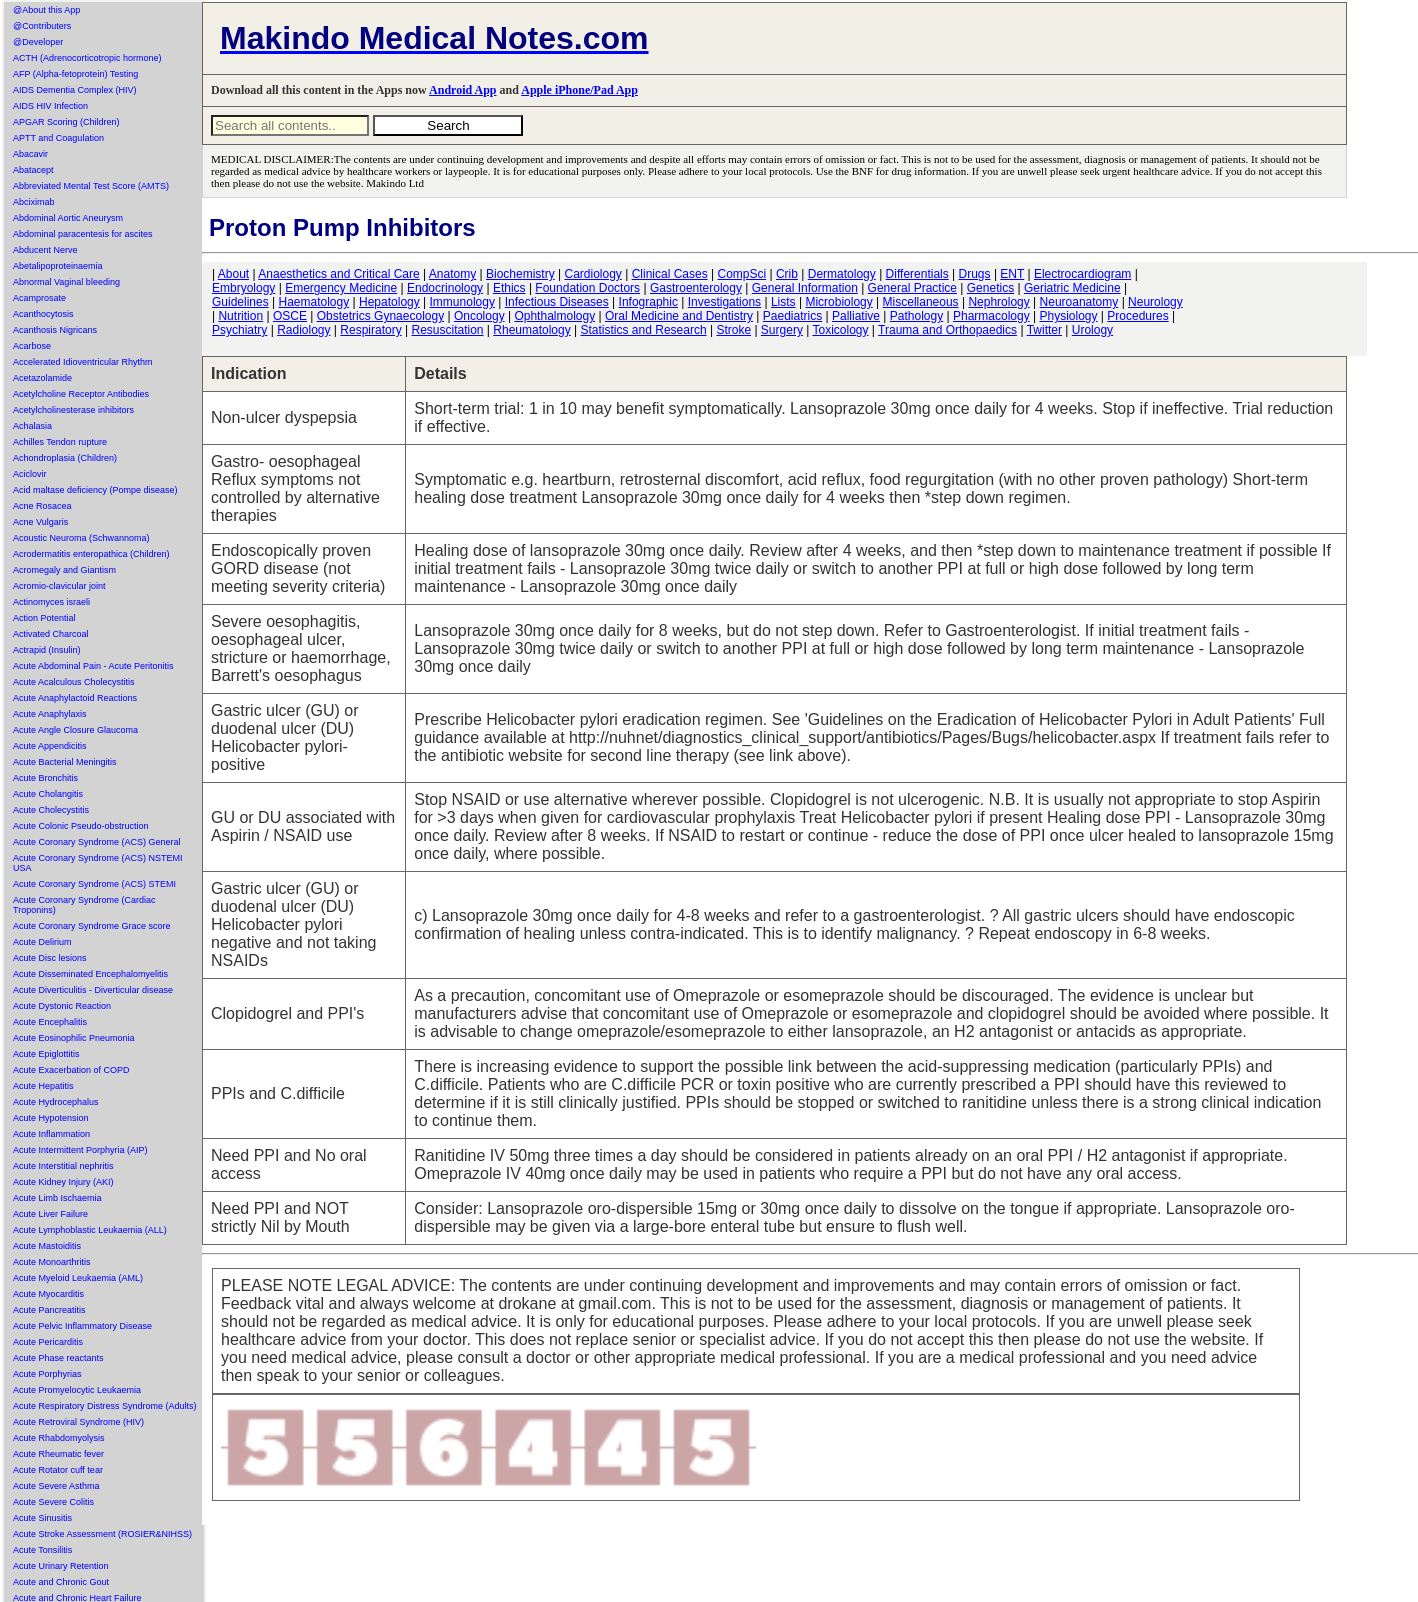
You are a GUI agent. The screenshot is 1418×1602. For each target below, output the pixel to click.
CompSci (741, 274)
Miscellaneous (921, 302)
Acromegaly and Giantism (64, 570)
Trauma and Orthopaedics (947, 330)
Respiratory (370, 330)
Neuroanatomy (1079, 302)
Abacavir (30, 154)
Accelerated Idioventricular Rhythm (83, 362)
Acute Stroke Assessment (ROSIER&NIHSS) (102, 1534)
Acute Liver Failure (50, 1214)
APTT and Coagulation (58, 138)
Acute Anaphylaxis (50, 714)
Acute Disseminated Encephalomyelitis (90, 974)
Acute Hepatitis (43, 1086)
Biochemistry (520, 274)
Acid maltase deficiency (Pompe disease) (95, 490)
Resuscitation (447, 330)
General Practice (912, 288)
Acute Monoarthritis (52, 1262)
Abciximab (34, 202)
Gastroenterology (696, 288)
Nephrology (998, 302)
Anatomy (452, 274)
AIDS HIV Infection (50, 106)
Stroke (733, 330)
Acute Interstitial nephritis (63, 1166)
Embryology (243, 288)
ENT (1012, 274)
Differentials (917, 274)
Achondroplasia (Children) (65, 458)
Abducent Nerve (45, 250)
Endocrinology (445, 288)
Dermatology (842, 274)
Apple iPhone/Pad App (579, 90)
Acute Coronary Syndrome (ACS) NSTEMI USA (98, 863)
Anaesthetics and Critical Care (338, 274)
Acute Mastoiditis (47, 1246)
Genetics (990, 288)
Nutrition (240, 316)
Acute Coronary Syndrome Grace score (92, 926)
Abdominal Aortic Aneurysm (68, 218)
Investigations (724, 302)
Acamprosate (39, 298)
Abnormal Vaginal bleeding (66, 282)
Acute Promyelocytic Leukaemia (77, 1390)
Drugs (975, 274)
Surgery (782, 330)
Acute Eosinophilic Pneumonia (74, 1038)
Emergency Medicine (341, 288)
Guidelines (240, 302)
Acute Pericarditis (48, 1342)
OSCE (290, 316)
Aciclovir (30, 474)
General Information (805, 288)
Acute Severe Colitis (53, 1502)
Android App (462, 90)
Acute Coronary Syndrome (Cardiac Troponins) (84, 905)
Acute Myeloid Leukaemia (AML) (78, 1278)
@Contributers (42, 26)
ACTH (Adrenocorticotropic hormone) (87, 58)
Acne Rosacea (42, 506)
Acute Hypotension (51, 1118)
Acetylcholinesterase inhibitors (73, 410)
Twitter (1044, 330)
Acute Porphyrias (47, 1374)
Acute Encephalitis (50, 1022)
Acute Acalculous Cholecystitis (74, 682)
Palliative (856, 316)
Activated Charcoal (51, 634)
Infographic (648, 302)
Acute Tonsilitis (42, 1550)
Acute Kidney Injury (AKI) (63, 1182)
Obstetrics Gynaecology (380, 316)
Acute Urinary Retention (61, 1566)
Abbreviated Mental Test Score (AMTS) (91, 186)
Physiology (1069, 316)
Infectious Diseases (557, 302)
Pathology (916, 316)
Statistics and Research (644, 330)
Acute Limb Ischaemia (57, 1198)
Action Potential (44, 618)
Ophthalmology (554, 316)
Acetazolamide (42, 378)
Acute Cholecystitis (51, 810)
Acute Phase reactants (58, 1358)
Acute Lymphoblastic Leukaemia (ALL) (90, 1230)
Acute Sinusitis (42, 1518)
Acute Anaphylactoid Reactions (75, 698)
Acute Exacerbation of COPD (71, 1070)
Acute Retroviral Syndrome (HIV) (78, 1422)
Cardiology (592, 274)
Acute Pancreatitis (49, 1310)
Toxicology (840, 330)
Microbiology (838, 302)
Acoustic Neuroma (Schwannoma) (81, 538)
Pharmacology (991, 316)
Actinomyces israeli (51, 602)
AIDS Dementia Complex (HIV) (75, 90)
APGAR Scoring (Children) (66, 122)
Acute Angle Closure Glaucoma (75, 730)
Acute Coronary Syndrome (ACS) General (97, 842)
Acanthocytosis (43, 314)
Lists (783, 302)
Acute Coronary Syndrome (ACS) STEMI (94, 884)
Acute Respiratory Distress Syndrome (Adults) (105, 1406)
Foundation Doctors (587, 288)
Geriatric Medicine (1072, 288)
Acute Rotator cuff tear (58, 1470)
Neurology (1155, 302)
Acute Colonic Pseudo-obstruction (81, 826)
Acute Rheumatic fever (58, 1454)
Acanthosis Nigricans (55, 330)
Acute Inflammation (51, 1134)
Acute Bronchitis (45, 778)
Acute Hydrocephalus (56, 1102)
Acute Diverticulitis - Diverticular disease (93, 990)
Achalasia (32, 426)
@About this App (46, 10)
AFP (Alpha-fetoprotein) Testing (75, 74)
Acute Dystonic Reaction (62, 1006)
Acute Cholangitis (48, 794)
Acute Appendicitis (50, 746)
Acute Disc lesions (50, 958)
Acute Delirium (42, 942)
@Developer (38, 42)
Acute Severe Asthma (56, 1486)
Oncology (479, 316)
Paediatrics (792, 316)
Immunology (462, 302)
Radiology (303, 330)
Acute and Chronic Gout (61, 1582)
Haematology (314, 302)
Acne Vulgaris (40, 522)
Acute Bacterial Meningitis (65, 762)
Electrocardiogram (1082, 274)
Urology (1092, 330)
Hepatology (389, 302)
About (233, 274)
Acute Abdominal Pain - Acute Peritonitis (93, 666)
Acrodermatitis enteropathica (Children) (91, 554)
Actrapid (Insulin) (47, 650)
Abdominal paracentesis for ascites (83, 234)
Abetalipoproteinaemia (58, 266)
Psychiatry (239, 330)
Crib (787, 274)
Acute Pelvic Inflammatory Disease (82, 1326)
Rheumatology (531, 330)
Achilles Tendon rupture (60, 442)
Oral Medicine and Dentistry (679, 316)
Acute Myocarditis (48, 1294)
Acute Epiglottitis (46, 1054)
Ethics (509, 288)
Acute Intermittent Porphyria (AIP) (80, 1150)
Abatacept (33, 170)
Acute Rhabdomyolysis (59, 1438)
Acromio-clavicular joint (59, 586)
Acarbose (32, 346)
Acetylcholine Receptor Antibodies (81, 394)
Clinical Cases (670, 274)
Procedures (1137, 316)
